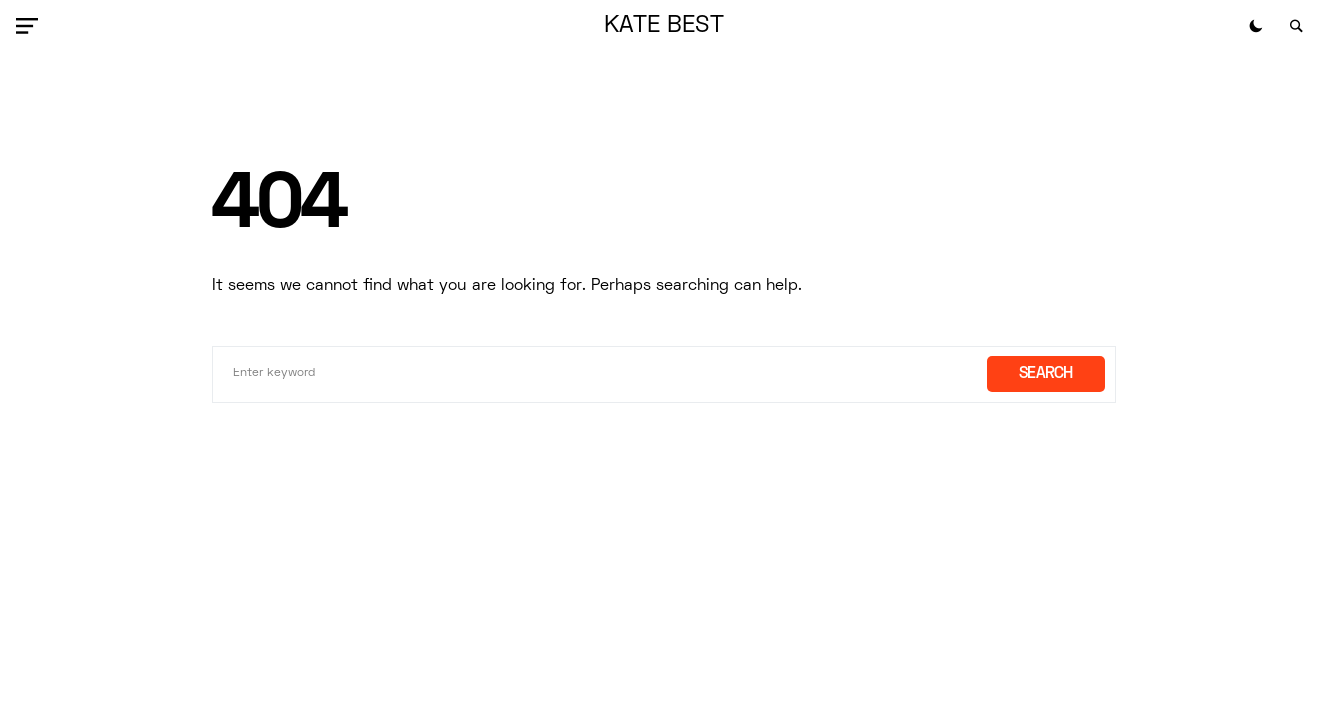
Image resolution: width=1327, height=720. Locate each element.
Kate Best (664, 26)
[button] (31, 26)
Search (1045, 374)
